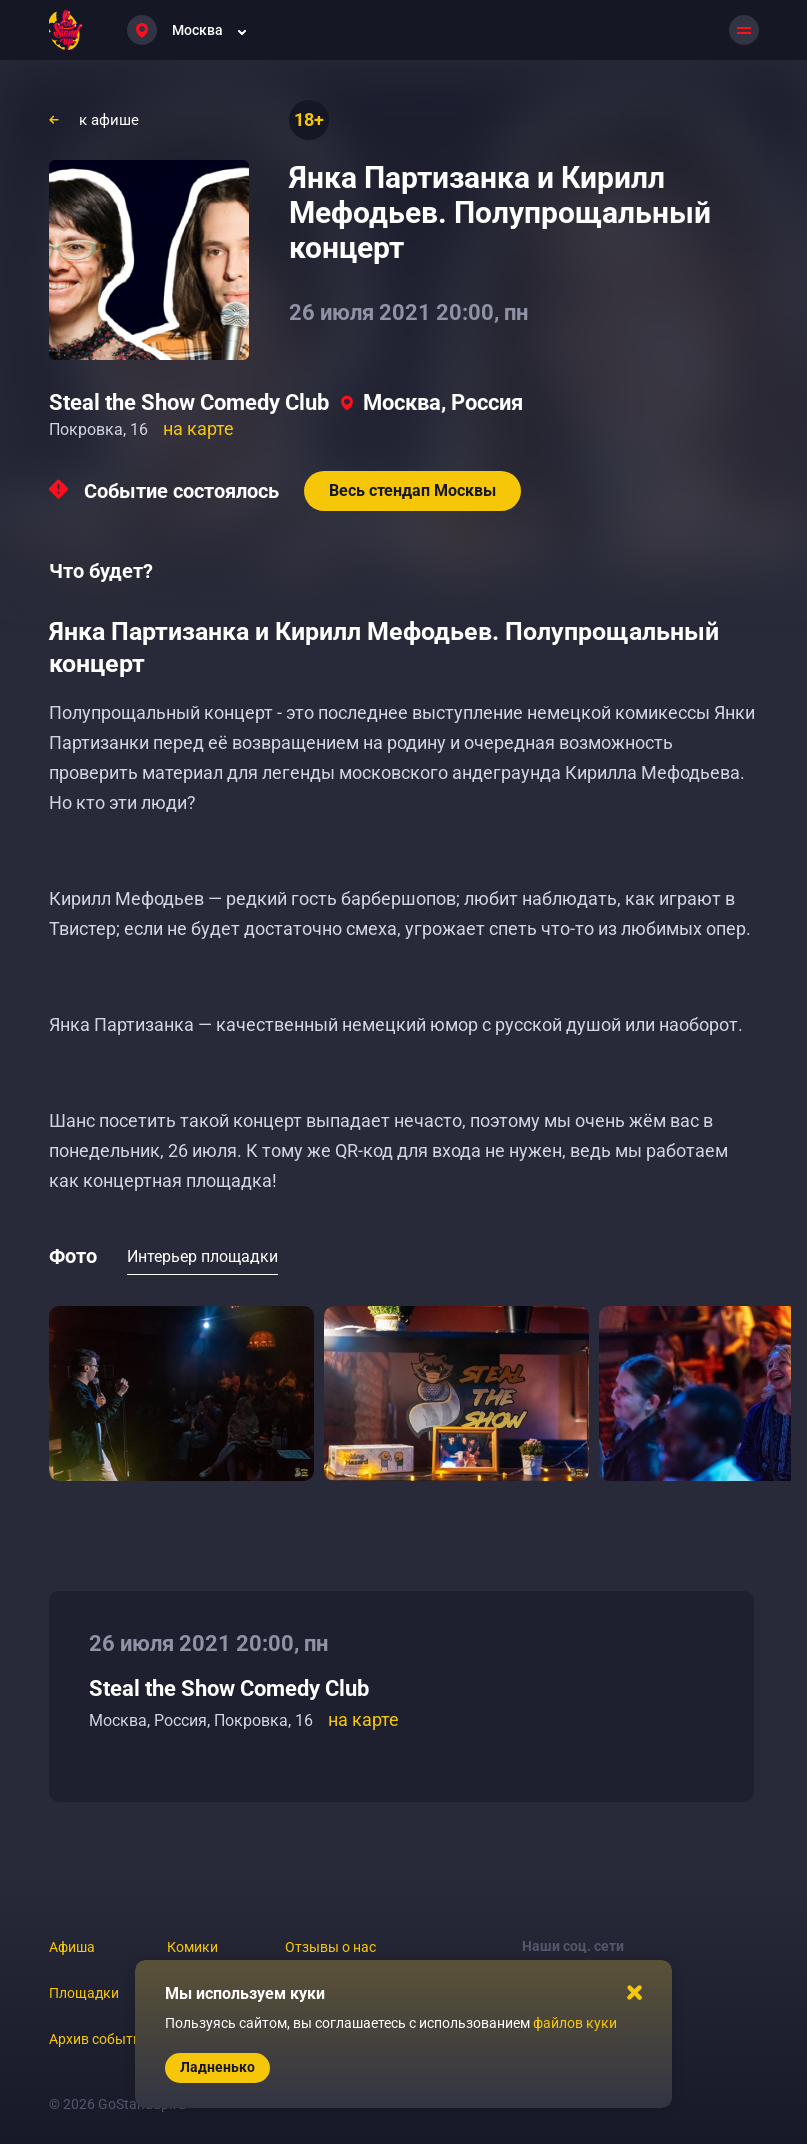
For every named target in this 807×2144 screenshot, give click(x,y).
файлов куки (575, 2023)
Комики (192, 1947)
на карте (198, 428)
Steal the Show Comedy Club (189, 402)
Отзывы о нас (330, 1947)
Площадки (84, 1993)
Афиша (72, 1947)
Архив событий (99, 2039)
